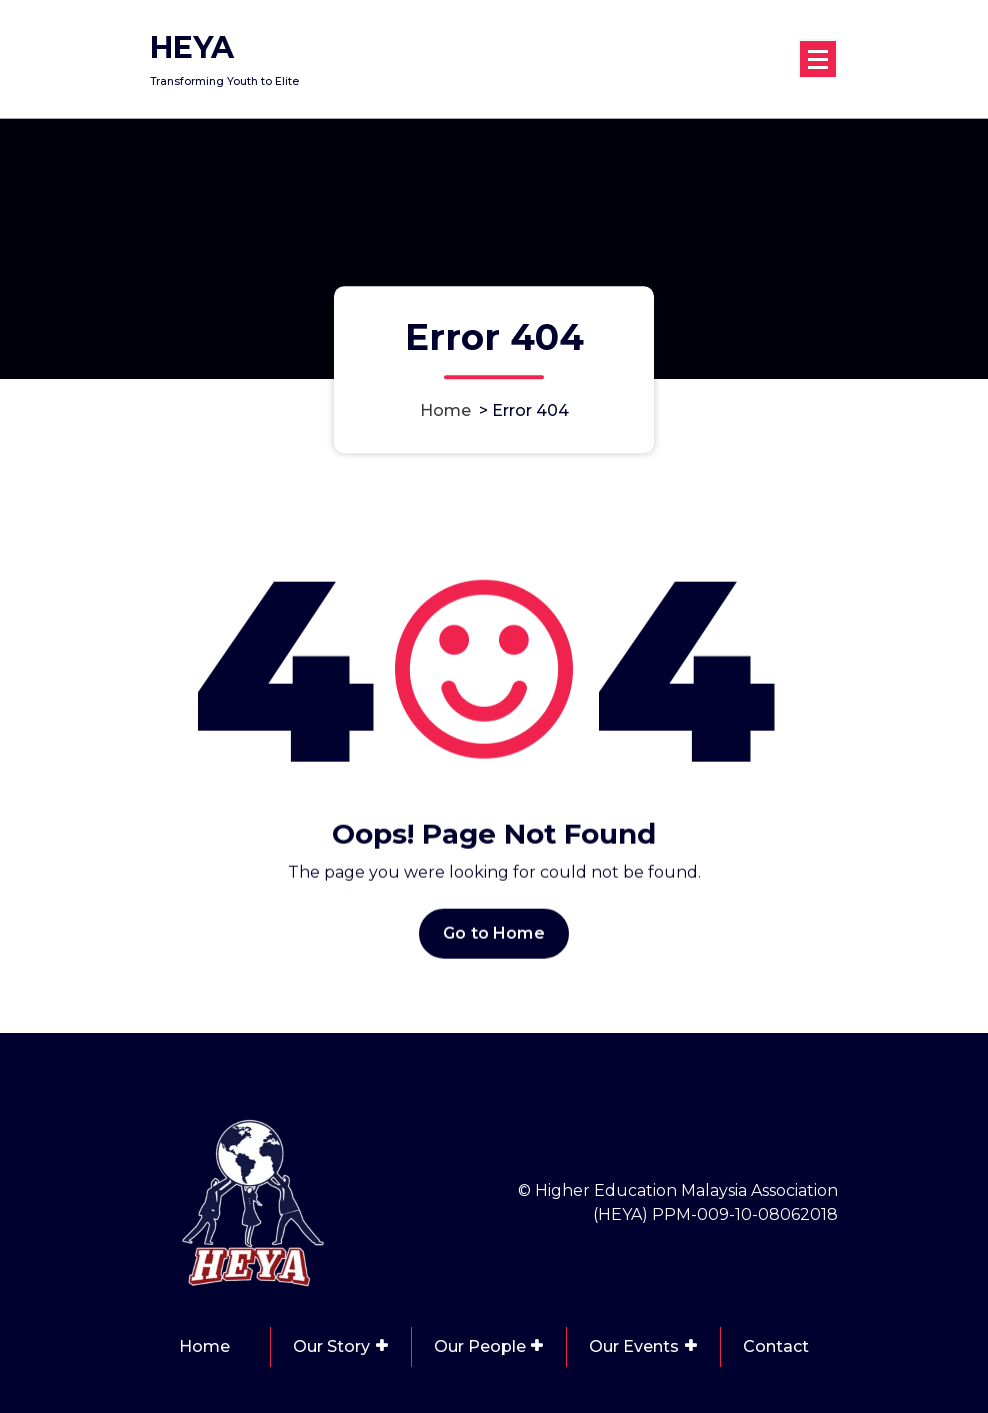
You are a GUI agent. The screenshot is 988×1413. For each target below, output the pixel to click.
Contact (776, 1346)
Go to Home (494, 944)
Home (445, 410)
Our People (480, 1346)
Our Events (634, 1346)
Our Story (331, 1346)
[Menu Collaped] (818, 59)
